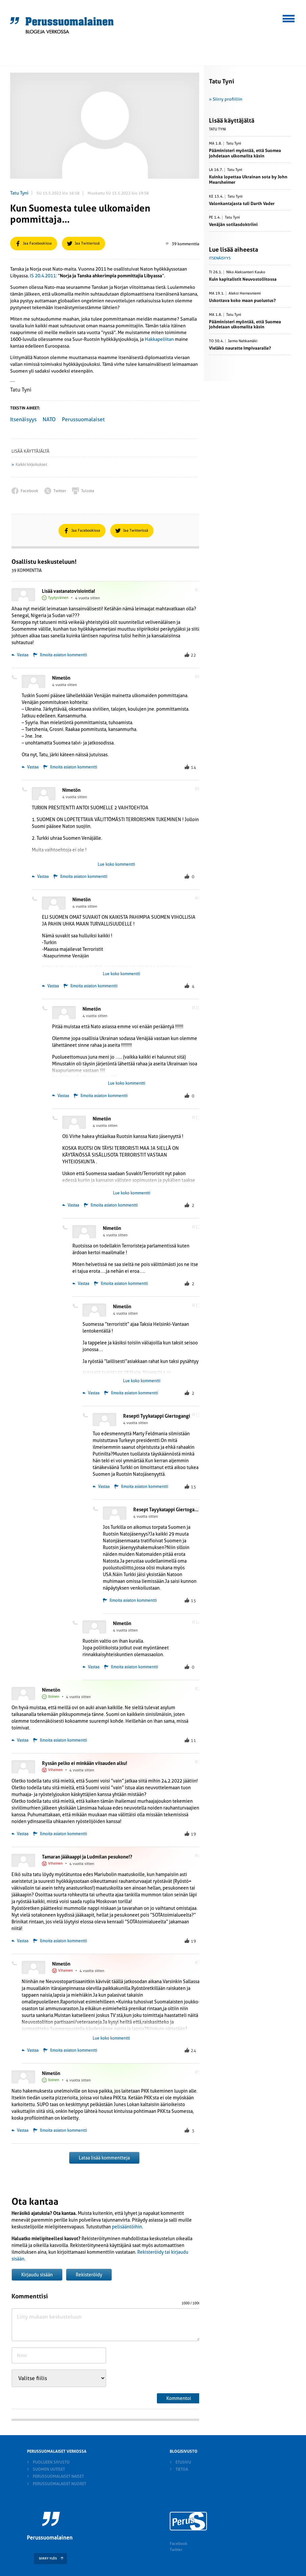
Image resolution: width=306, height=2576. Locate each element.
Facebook (178, 2543)
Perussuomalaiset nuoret (59, 2483)
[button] (289, 17)
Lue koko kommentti (116, 864)
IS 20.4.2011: (43, 275)
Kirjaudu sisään (37, 2274)
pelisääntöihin (127, 2226)
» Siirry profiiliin (225, 99)
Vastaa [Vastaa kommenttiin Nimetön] (30, 767)
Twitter (176, 2549)
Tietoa (181, 2469)
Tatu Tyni (19, 193)
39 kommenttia (182, 244)
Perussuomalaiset (83, 419)
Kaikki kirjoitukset (31, 464)
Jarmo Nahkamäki (242, 341)
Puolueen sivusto (51, 2462)
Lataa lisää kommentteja (104, 2158)
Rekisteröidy (89, 2274)
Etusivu (183, 2462)
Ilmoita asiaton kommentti (63, 655)
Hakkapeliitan (159, 339)
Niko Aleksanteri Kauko (245, 272)
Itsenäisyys (23, 419)
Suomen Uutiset (49, 2469)
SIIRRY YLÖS (48, 2558)
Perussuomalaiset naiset (58, 2476)
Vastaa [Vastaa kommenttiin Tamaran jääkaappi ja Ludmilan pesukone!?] (19, 1941)
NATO (49, 419)
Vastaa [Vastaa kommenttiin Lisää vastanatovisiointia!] (19, 655)
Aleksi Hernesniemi (245, 294)
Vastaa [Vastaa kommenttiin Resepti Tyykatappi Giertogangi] (101, 1486)
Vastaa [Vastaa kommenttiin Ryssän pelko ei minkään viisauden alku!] (19, 1834)
